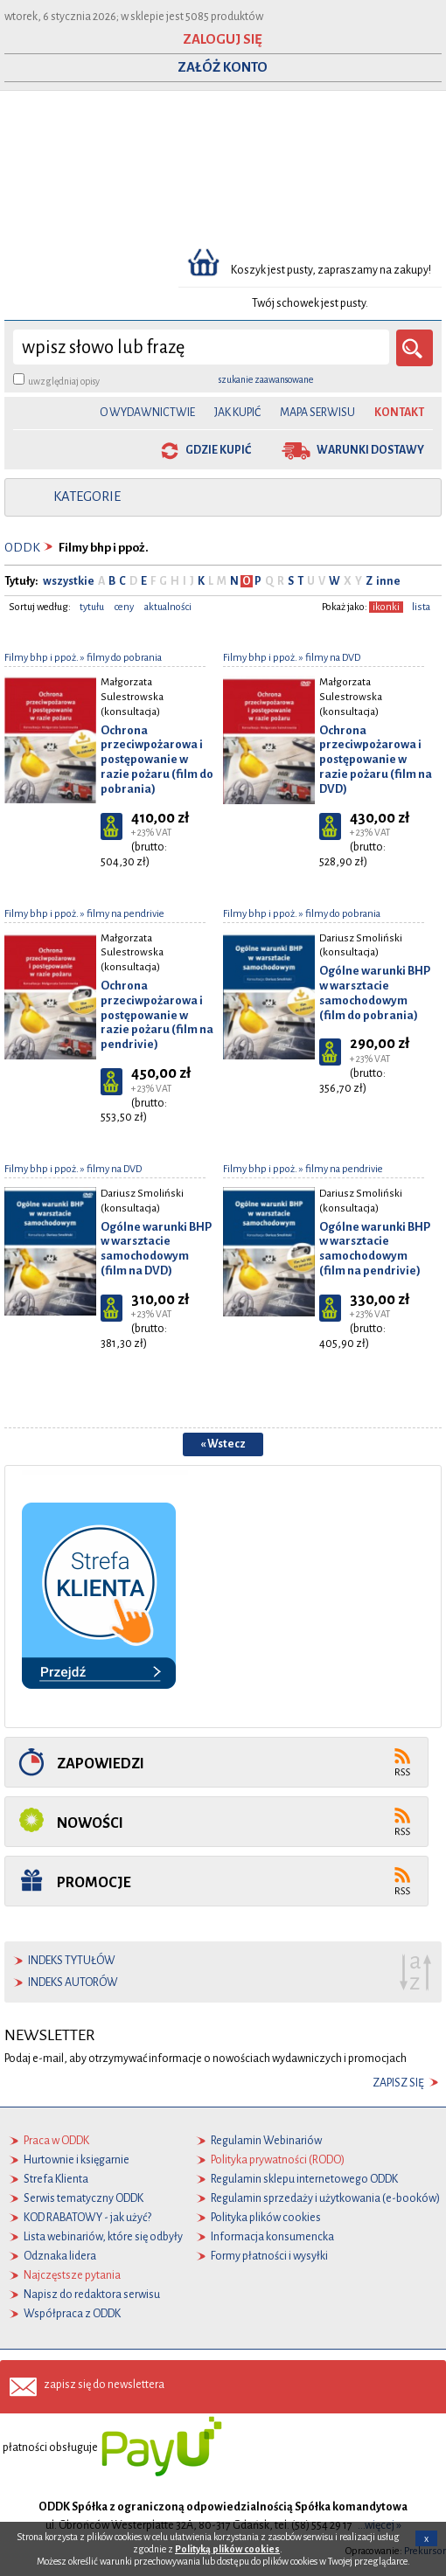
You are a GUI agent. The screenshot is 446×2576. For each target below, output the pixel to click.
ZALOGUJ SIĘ (222, 39)
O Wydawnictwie (147, 412)
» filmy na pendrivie (121, 914)
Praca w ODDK (56, 2141)
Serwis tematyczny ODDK (83, 2198)
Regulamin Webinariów (266, 2141)
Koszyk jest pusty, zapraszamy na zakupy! (332, 270)
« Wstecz (223, 1444)
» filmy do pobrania (120, 657)
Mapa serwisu (317, 412)
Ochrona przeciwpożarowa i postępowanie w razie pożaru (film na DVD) (375, 759)
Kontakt (399, 412)
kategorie (87, 496)
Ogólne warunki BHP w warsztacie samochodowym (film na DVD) (156, 1248)
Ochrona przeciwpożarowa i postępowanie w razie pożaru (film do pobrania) (157, 759)
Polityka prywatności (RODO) (278, 2160)
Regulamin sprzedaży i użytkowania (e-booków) (325, 2198)
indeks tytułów (71, 1961)
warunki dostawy (370, 450)
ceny (124, 607)
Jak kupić (237, 412)
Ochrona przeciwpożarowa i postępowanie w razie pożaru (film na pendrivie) (157, 1015)
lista (421, 607)
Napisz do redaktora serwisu (92, 2294)
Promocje (94, 1882)
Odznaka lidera (60, 2256)
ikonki (386, 607)
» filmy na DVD (328, 657)
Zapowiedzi (100, 1763)
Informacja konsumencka (272, 2237)
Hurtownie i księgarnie (76, 2160)
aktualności (168, 607)
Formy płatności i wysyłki (269, 2256)
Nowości (90, 1823)
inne (387, 581)
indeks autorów (73, 1982)
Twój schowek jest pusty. (310, 303)
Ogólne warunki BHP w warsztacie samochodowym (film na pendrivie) (374, 1248)
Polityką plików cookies (227, 2549)
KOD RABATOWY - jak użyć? (87, 2217)
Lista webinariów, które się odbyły (103, 2237)
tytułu (92, 607)
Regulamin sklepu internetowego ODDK (304, 2179)
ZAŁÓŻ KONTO (223, 67)
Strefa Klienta (56, 2179)
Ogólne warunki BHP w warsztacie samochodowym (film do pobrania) (374, 992)
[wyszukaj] (201, 347)
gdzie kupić (218, 450)
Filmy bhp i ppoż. (41, 657)
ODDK (22, 547)
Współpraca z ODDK (72, 2314)
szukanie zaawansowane (266, 379)
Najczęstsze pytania (72, 2275)
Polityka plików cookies (266, 2217)
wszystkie (68, 581)
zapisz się (398, 2083)
